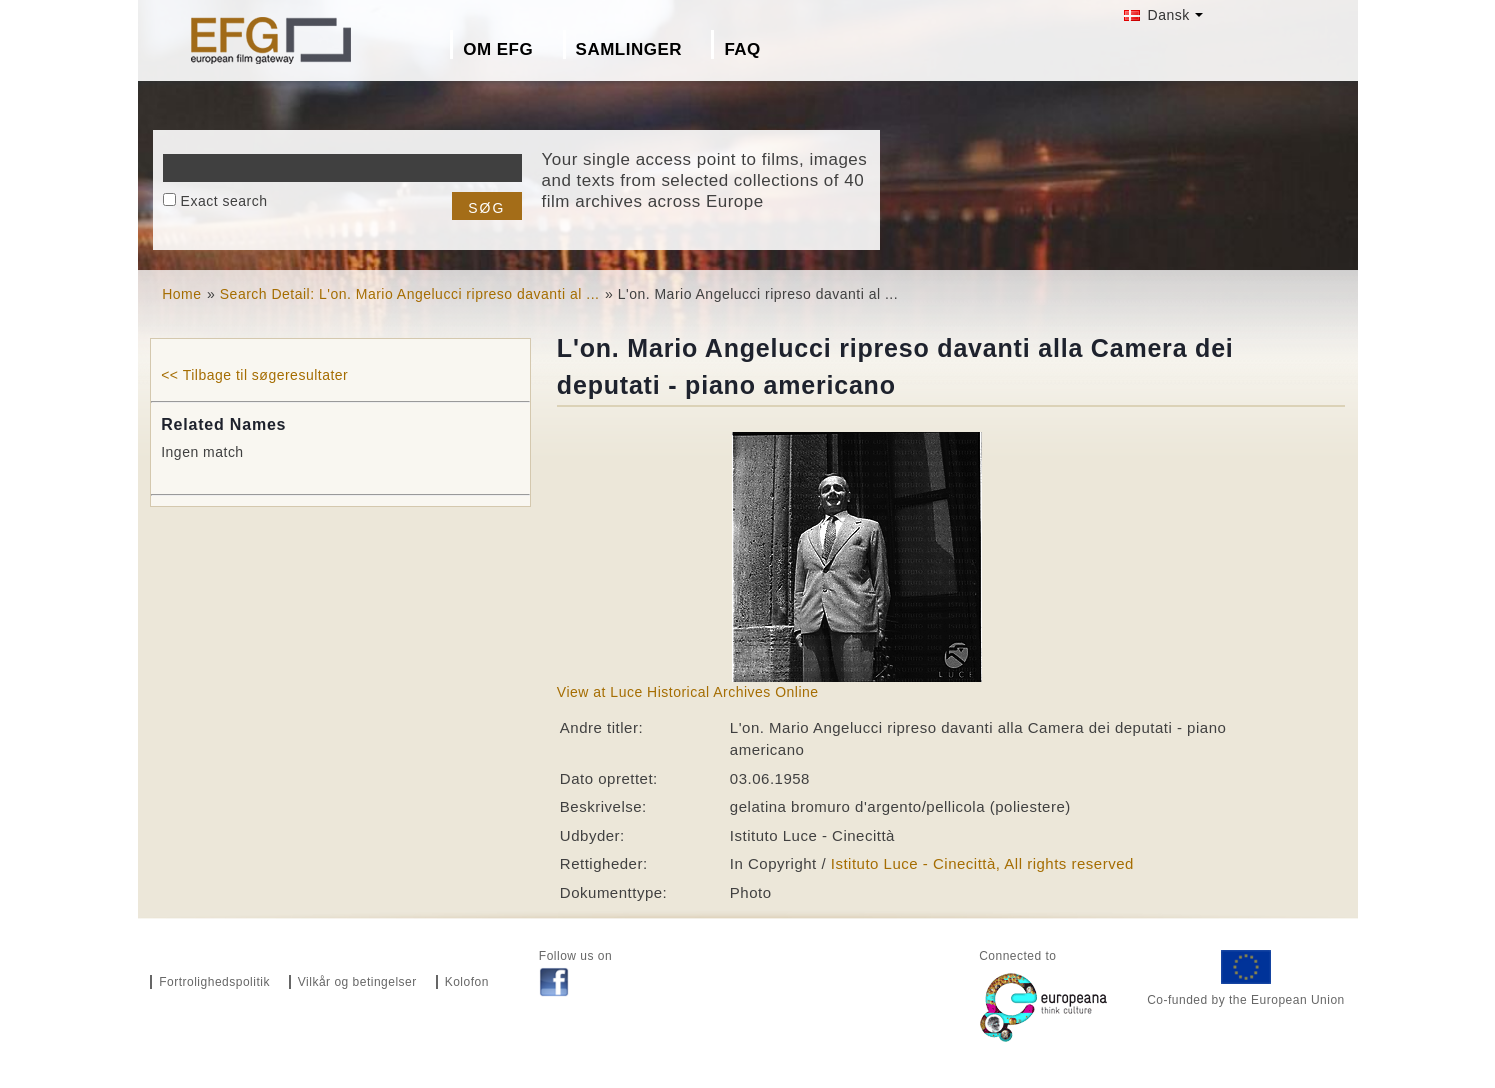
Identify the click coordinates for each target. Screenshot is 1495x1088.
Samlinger (629, 49)
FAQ (742, 49)
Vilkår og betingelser (357, 982)
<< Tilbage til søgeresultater (254, 375)
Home (181, 294)
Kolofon (467, 982)
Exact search (224, 201)
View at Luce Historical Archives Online (688, 692)
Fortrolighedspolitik (214, 982)
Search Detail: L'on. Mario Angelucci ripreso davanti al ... (410, 294)
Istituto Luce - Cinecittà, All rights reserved (982, 863)
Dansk (1157, 15)
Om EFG (498, 49)
